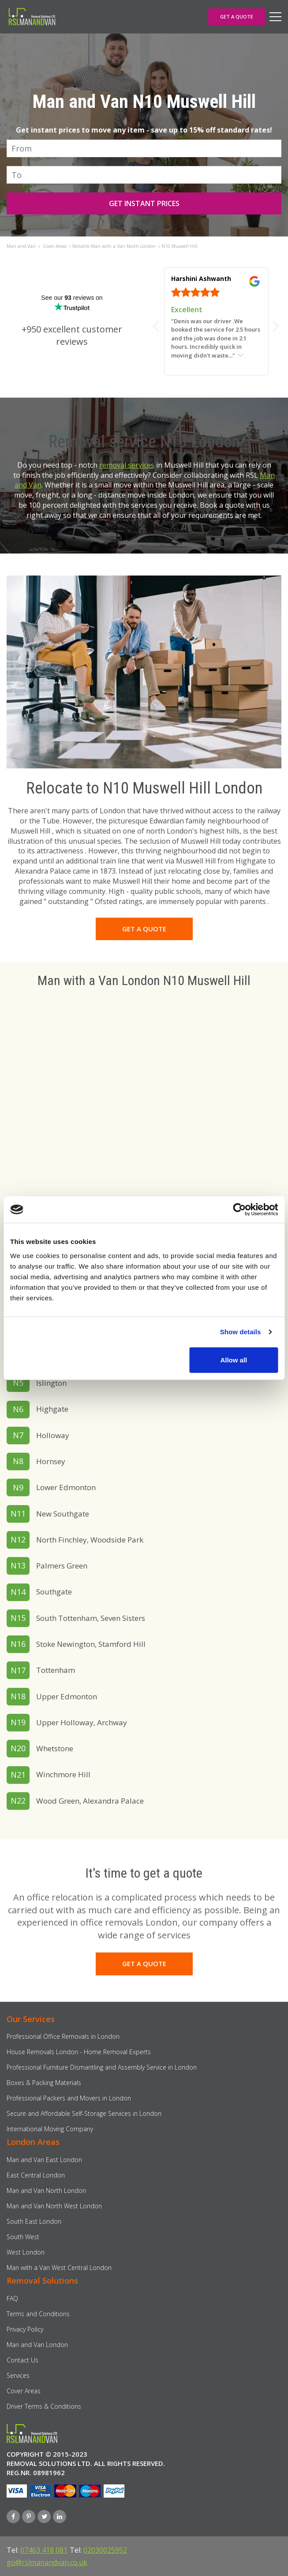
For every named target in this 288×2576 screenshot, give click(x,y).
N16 (18, 1644)
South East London (34, 2221)
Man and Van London (37, 2344)
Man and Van (21, 246)
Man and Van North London (46, 2190)
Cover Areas (55, 246)
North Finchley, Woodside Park (89, 1540)
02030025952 (105, 2550)
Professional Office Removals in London (63, 2036)
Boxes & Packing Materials (44, 2082)
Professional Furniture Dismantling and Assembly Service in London (102, 2067)
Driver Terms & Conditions (44, 2406)
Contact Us (22, 2360)
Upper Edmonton (66, 1696)
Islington (51, 1383)
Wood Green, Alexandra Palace (90, 1801)
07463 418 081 (43, 2550)
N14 (18, 1592)
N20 (18, 1748)
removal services (126, 465)
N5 (18, 1382)
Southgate (54, 1592)
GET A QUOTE (236, 16)
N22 (18, 1800)
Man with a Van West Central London (59, 2267)
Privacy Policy (25, 2329)
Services (18, 2375)
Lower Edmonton (66, 1487)
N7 (18, 1435)
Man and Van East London (44, 2159)
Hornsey (50, 1461)
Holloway (52, 1435)
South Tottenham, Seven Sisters (90, 1618)
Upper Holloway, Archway (81, 1722)
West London (26, 2252)
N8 (18, 1461)
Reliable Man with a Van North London (114, 246)
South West (23, 2237)
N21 (18, 1774)
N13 (18, 1565)
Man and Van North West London (54, 2206)
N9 (18, 1487)
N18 (18, 1696)
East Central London (36, 2175)
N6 (18, 1409)
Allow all (233, 1359)
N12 (18, 1539)
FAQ (12, 2298)
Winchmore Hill (63, 1774)
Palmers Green (61, 1566)
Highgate (52, 1409)
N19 (18, 1722)
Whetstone (54, 1748)
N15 (18, 1618)
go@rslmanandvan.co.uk (47, 2562)
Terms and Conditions (38, 2314)
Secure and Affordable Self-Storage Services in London (84, 2113)
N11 (18, 1513)
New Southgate (62, 1514)
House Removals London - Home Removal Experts (79, 2052)
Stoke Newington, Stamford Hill (91, 1644)
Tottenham (55, 1670)
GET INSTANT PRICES (144, 203)
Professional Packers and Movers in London (69, 2098)
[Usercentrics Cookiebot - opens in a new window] (239, 1209)
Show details (240, 1332)
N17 (18, 1670)
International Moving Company (50, 2129)
